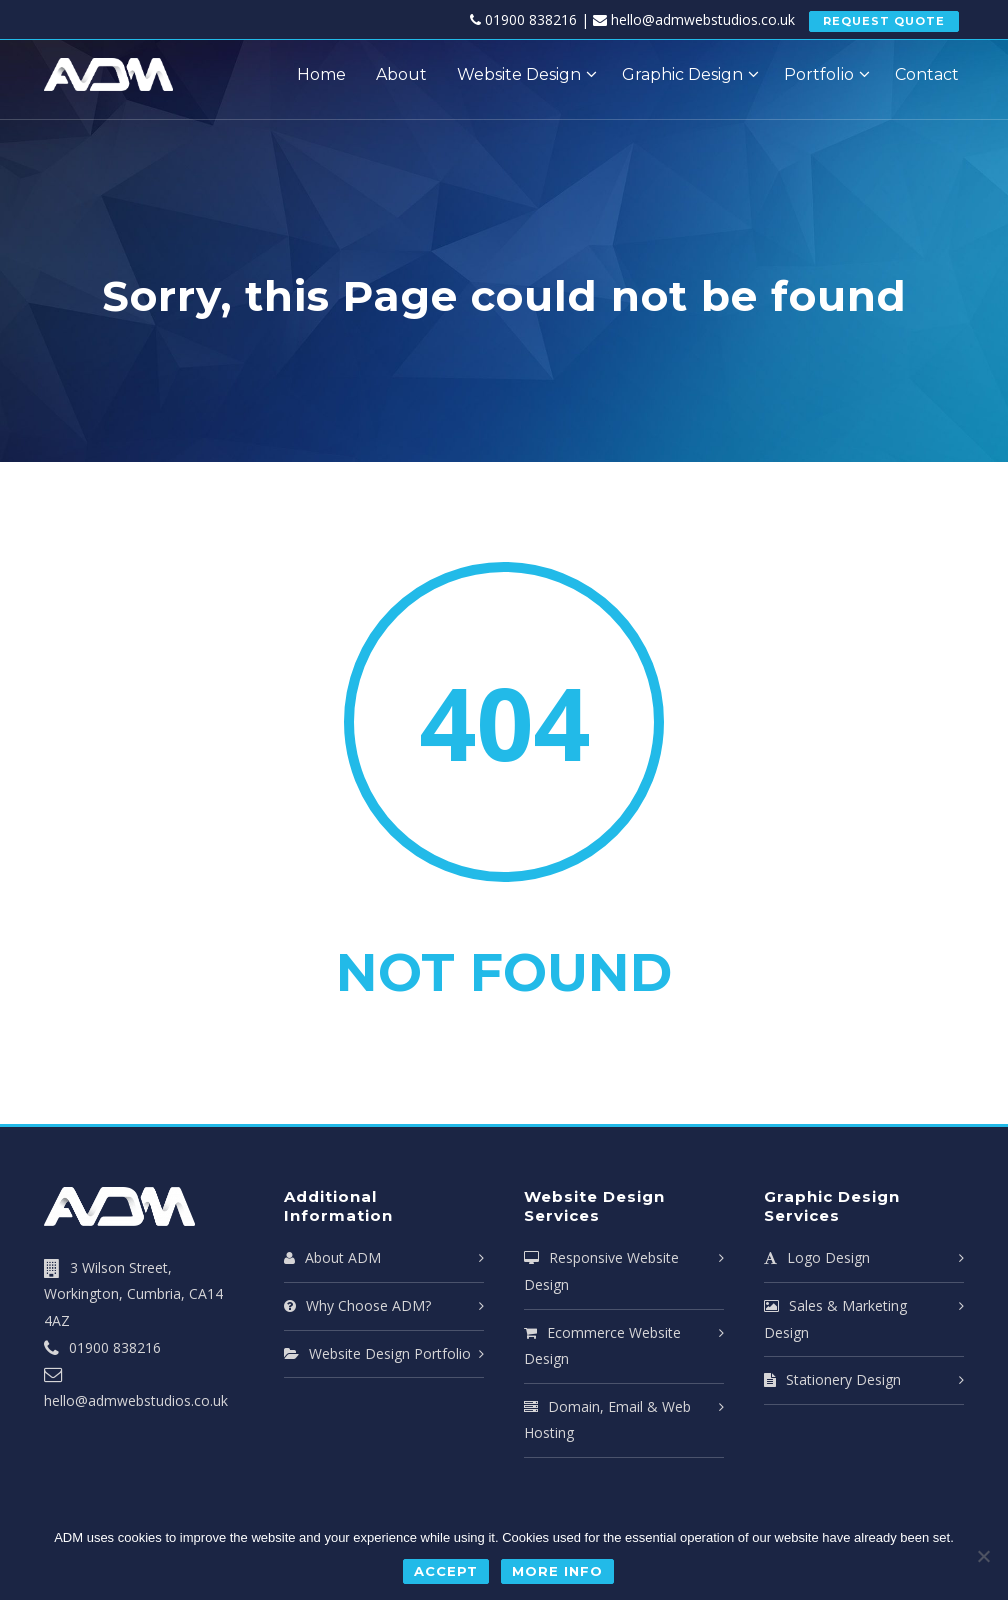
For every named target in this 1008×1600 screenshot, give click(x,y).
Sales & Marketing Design (835, 1319)
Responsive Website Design (601, 1271)
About (401, 74)
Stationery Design (832, 1379)
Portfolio (819, 74)
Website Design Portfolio (377, 1353)
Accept (448, 1572)
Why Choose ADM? (357, 1305)
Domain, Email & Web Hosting (607, 1420)
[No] (983, 1557)
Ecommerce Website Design (602, 1346)
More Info (557, 1572)
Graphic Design (682, 74)
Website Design (519, 74)
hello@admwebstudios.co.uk (703, 19)
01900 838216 (531, 19)
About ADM (332, 1257)
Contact (927, 74)
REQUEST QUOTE (884, 21)
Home (321, 74)
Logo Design (817, 1257)
